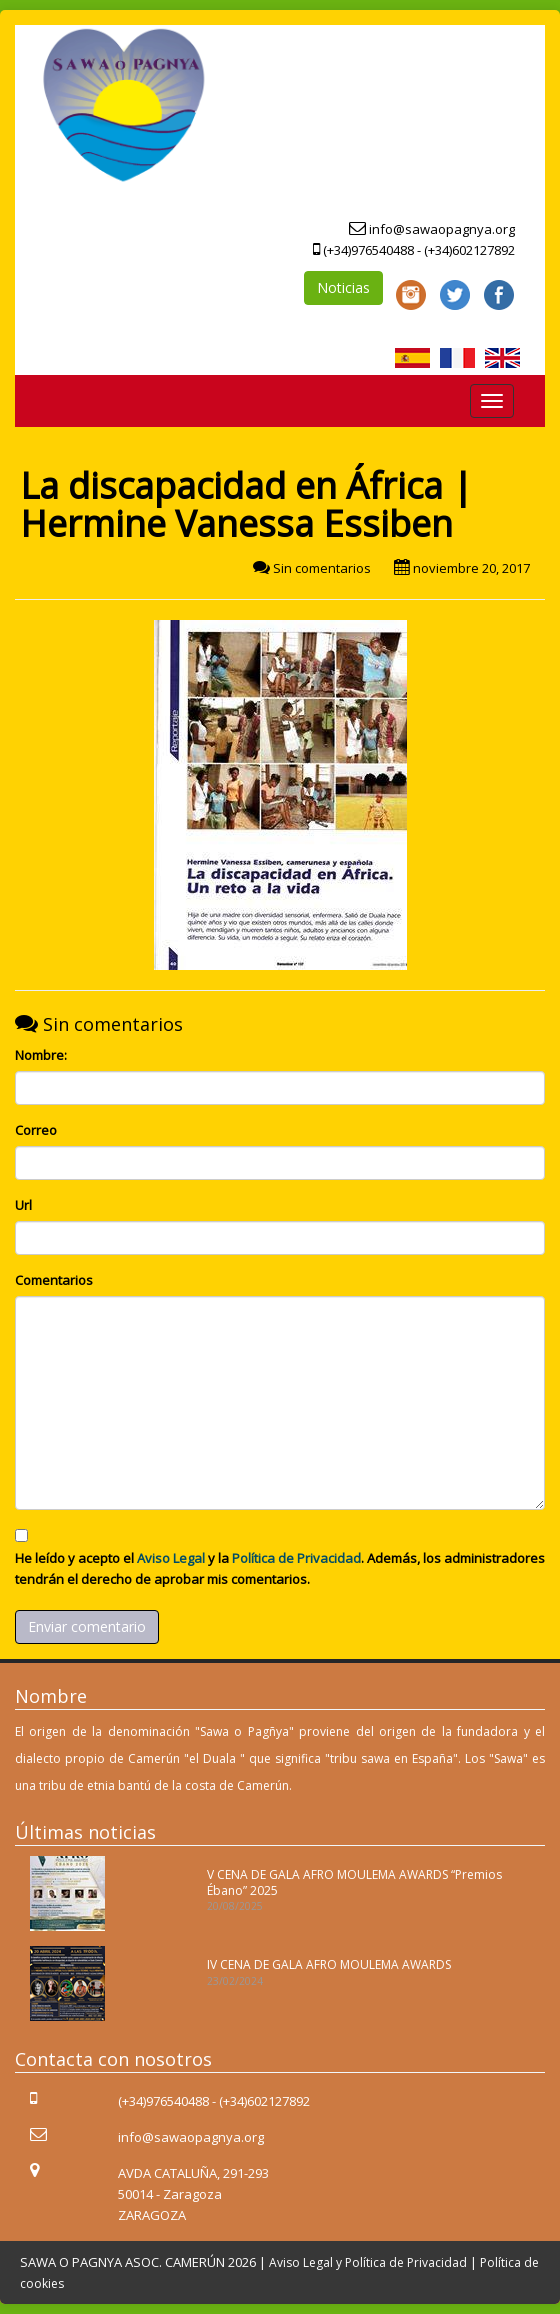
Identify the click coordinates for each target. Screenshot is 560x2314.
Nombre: (41, 1055)
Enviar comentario (87, 1626)
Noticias (343, 287)
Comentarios (54, 1280)
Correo (36, 1130)
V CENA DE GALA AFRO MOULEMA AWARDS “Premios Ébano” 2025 (354, 1882)
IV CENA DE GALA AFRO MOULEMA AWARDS (329, 1964)
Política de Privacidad (296, 1558)
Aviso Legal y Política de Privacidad (368, 2262)
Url (23, 1205)
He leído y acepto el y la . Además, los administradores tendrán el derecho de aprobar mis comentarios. (280, 1568)
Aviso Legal (171, 1558)
